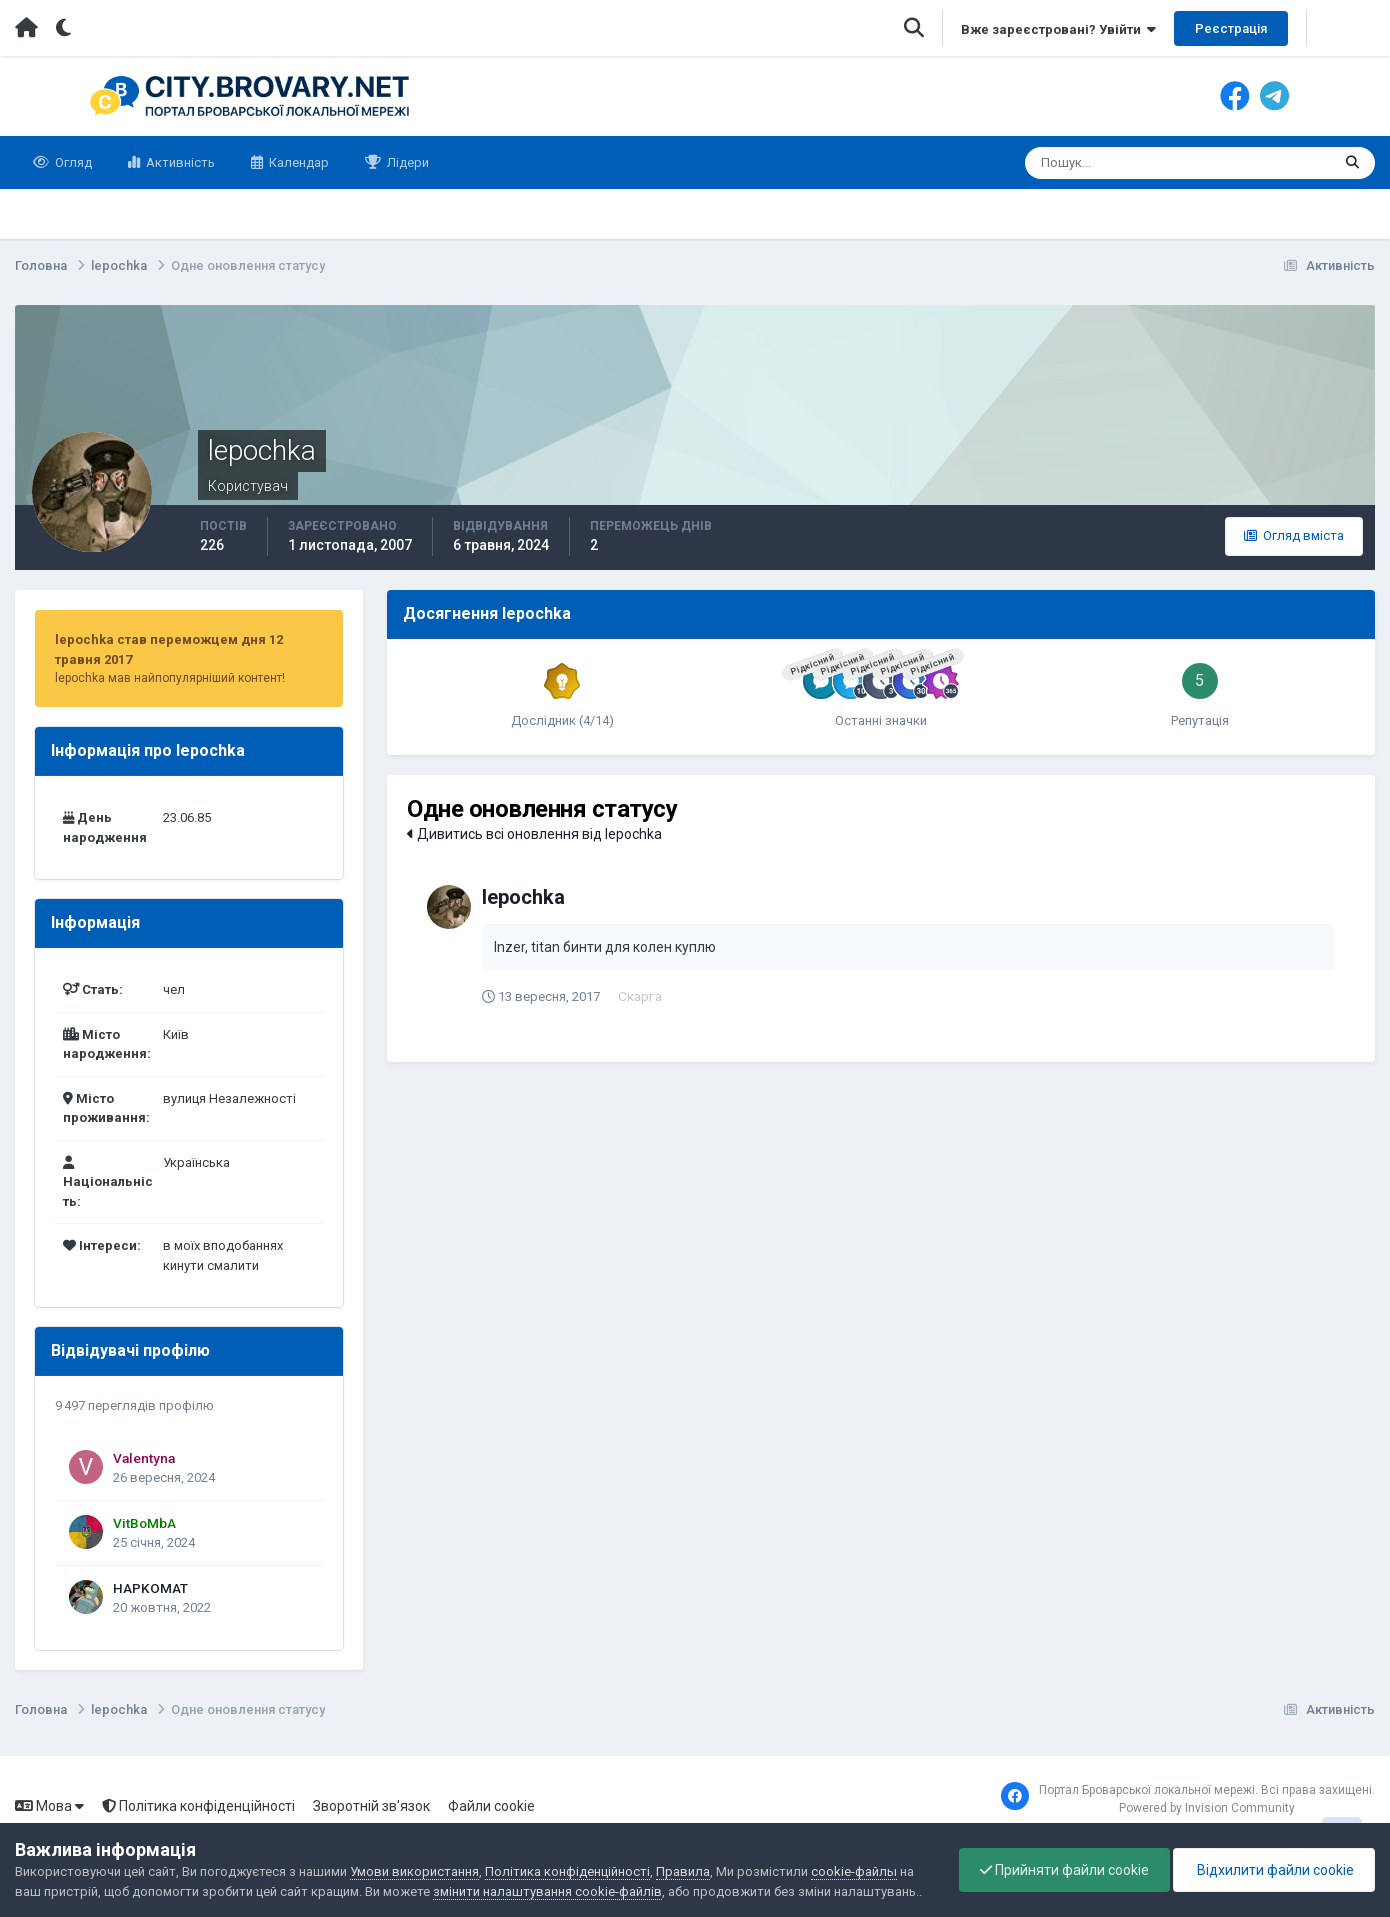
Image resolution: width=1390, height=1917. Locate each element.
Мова (49, 1806)
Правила (683, 1871)
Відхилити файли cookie (1274, 1870)
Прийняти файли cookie (1064, 1870)
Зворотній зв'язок (371, 1806)
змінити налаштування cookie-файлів (547, 1891)
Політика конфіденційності (198, 1806)
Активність (179, 162)
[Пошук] (1100, 163)
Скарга (641, 996)
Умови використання (414, 1871)
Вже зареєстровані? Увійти (1058, 29)
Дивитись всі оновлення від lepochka (534, 834)
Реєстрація (1231, 28)
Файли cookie (491, 1806)
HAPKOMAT (150, 1588)
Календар (297, 162)
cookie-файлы (854, 1871)
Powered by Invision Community (1207, 1808)
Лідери (406, 162)
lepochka (523, 897)
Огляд (72, 162)
